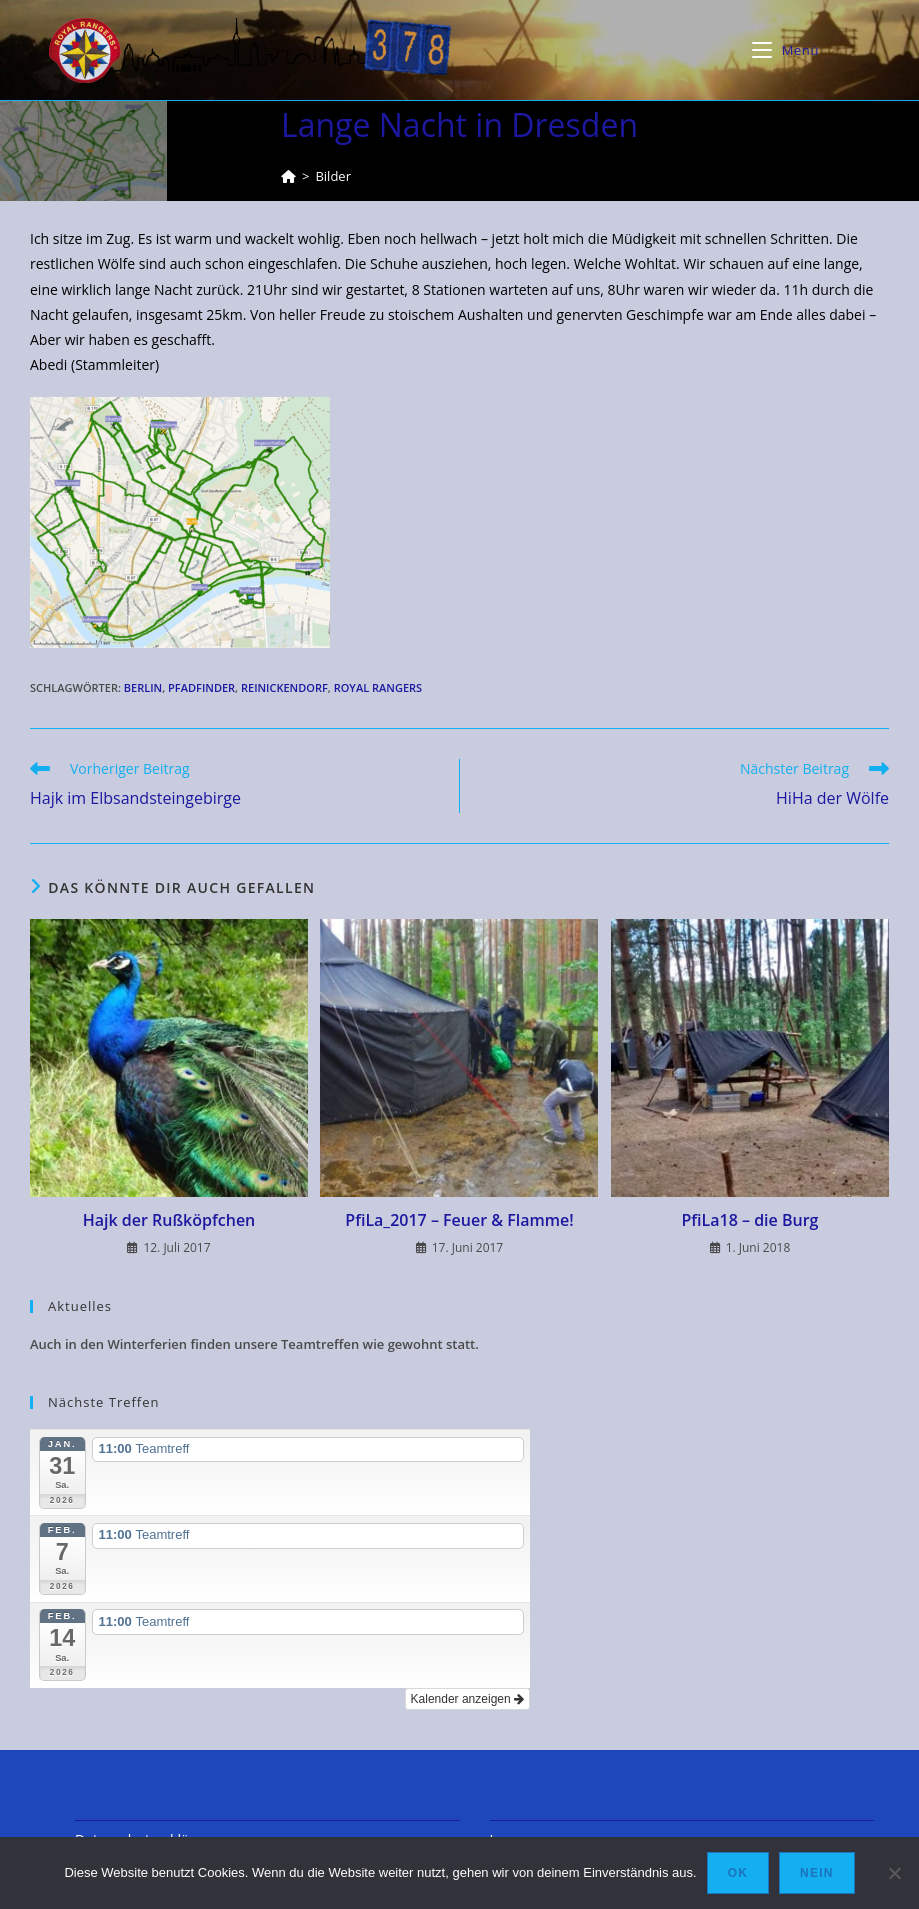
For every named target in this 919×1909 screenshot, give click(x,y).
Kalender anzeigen (467, 1699)
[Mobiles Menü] (785, 50)
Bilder (333, 176)
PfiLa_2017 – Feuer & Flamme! (459, 1220)
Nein (816, 1873)
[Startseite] (288, 176)
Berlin (143, 687)
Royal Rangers (378, 687)
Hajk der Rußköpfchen (169, 1220)
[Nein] (894, 1873)
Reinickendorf (284, 687)
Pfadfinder (201, 687)
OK (738, 1873)
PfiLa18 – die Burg (749, 1220)
